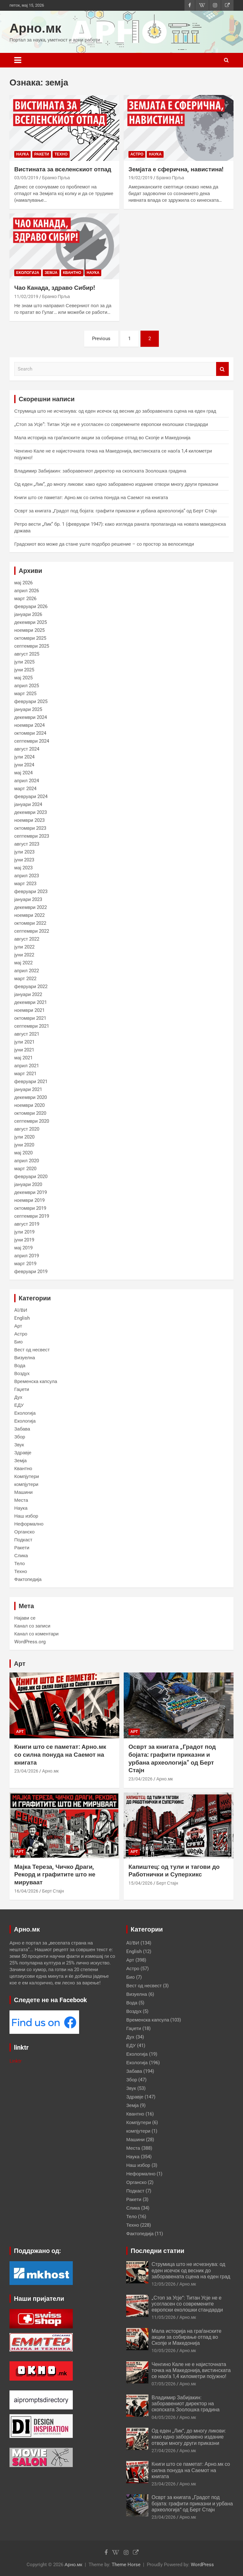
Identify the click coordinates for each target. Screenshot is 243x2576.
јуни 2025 (24, 670)
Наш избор (26, 1516)
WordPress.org (30, 1642)
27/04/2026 (164, 2450)
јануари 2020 (28, 1184)
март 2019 (25, 1263)
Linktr (15, 2061)
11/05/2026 (164, 2317)
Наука (22, 154)
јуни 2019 (24, 1240)
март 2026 (25, 598)
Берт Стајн (53, 1891)
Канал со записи (32, 1626)
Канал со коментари (36, 1634)
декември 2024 (30, 717)
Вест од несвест (32, 1350)
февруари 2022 (30, 986)
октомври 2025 (30, 638)
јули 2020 (24, 1137)
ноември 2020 (29, 1105)
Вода (19, 1365)
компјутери (26, 1484)
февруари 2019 (30, 1271)
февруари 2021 (30, 1081)
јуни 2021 (24, 1050)
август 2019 (26, 1224)
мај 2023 (23, 868)
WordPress (202, 2564)
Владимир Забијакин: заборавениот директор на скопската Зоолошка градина (100, 471)
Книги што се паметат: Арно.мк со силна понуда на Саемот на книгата (91, 497)
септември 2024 (31, 741)
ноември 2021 (29, 1010)
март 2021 (25, 1073)
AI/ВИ (20, 1310)
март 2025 (25, 693)
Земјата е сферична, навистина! (175, 169)
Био (18, 1342)
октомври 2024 (30, 733)
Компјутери (26, 1476)
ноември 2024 (29, 725)
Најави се (24, 1618)
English (22, 1318)
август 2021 (26, 1034)
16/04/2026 (26, 1891)
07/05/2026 (164, 2383)
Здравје (22, 1453)
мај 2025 (23, 678)
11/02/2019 (26, 296)
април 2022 (26, 971)
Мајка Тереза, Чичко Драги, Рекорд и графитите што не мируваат (54, 1874)
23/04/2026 (26, 1770)
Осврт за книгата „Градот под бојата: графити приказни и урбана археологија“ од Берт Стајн (115, 511)
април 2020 (26, 1161)
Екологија (27, 272)
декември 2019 (30, 1192)
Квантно (72, 272)
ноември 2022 (29, 915)
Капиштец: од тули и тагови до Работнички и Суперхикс (174, 1870)
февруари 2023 (30, 891)
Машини (23, 1492)
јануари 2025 (28, 709)
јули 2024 (24, 757)
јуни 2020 (24, 1145)
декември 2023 (30, 812)
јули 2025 (24, 662)
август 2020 (26, 1129)
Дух (18, 1397)
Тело (19, 1563)
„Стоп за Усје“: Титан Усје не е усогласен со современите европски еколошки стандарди (111, 424)
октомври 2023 (30, 828)
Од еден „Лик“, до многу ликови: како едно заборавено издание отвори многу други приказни (116, 484)
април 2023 (26, 876)
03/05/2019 (26, 177)
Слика (21, 1555)
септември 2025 (31, 646)
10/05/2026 (164, 2350)
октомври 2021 (30, 1018)
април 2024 (26, 781)
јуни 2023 (24, 860)
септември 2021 (31, 1026)
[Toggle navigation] (17, 60)
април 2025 (26, 685)
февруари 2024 (30, 796)
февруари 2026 (30, 606)
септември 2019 (31, 1216)
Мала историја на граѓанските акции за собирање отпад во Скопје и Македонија (102, 438)
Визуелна (24, 1358)
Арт (18, 1326)
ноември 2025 (29, 630)
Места (21, 1500)
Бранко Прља (56, 177)
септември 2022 (31, 931)
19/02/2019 (140, 177)
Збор (19, 1437)
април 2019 (26, 1256)
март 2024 (25, 788)
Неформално (28, 1524)
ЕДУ (19, 1405)
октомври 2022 (30, 923)
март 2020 (25, 1168)
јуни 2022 (24, 955)
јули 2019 (24, 1232)
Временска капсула (35, 1381)
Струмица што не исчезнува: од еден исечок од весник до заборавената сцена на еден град (115, 411)
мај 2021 (23, 1058)
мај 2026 (23, 583)
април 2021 (26, 1066)
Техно (60, 154)
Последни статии (157, 2251)
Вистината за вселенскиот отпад (62, 169)
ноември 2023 (29, 820)
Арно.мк (35, 28)
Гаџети (21, 1389)
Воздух (21, 1373)
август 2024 (26, 749)
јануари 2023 (28, 899)
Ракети (41, 154)
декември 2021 (30, 1002)
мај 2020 (23, 1153)
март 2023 (25, 883)
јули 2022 (24, 947)
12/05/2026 (164, 2284)
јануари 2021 (28, 1089)
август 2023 (26, 844)
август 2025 (26, 654)
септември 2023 (31, 836)
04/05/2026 (164, 2417)
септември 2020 (31, 1121)
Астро (136, 154)
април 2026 (26, 590)
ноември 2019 (29, 1200)
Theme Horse (126, 2564)
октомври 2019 (30, 1208)
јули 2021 (24, 1042)
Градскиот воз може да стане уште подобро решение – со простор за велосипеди (104, 544)
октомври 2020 (30, 1113)
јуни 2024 (24, 765)
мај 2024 (23, 773)
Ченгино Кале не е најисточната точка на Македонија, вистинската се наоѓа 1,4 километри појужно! (191, 2370)
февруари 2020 (30, 1176)
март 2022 (25, 978)
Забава (22, 1429)
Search (222, 369)
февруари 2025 (30, 701)
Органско (24, 1532)
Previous (101, 338)
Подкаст (23, 1540)
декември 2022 (30, 907)
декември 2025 (30, 622)
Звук (19, 1445)
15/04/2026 (140, 1883)
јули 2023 (24, 852)
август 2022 (26, 939)
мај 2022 (23, 963)
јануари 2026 (28, 614)
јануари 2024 (28, 804)
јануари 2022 (28, 994)
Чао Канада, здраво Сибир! (54, 287)
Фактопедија (27, 1579)
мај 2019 (23, 1248)
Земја (51, 272)
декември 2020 (30, 1097)
